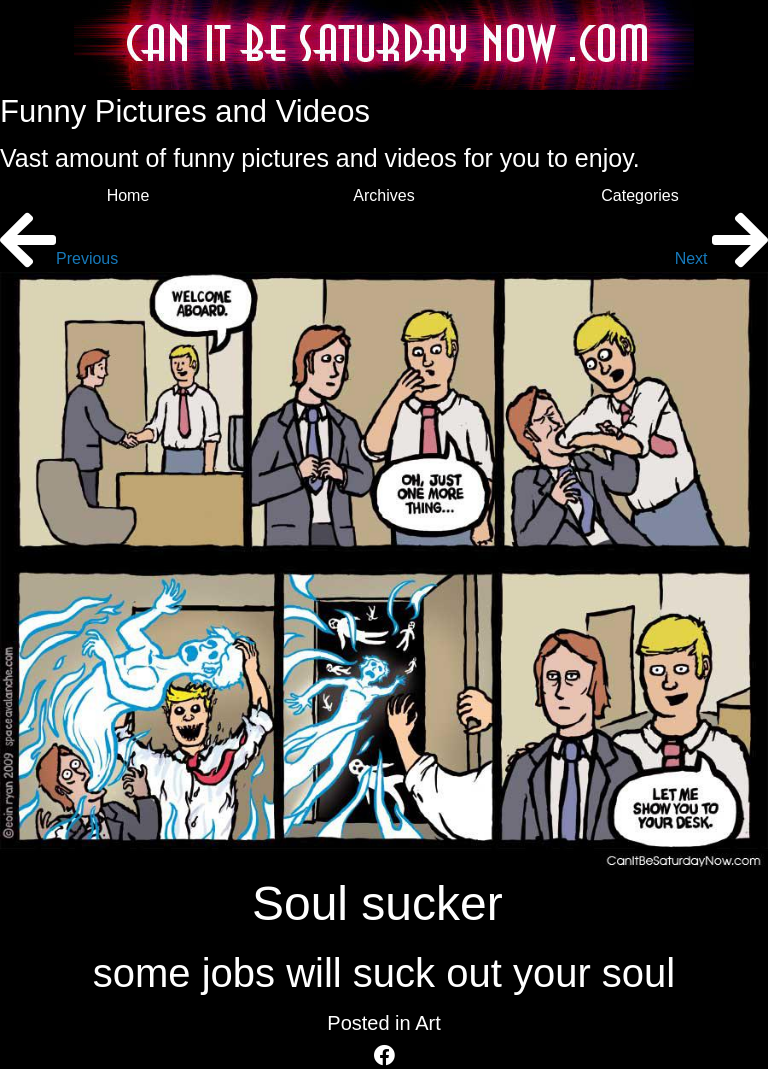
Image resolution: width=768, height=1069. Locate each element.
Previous (59, 258)
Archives (383, 195)
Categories (639, 195)
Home (128, 195)
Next (721, 258)
